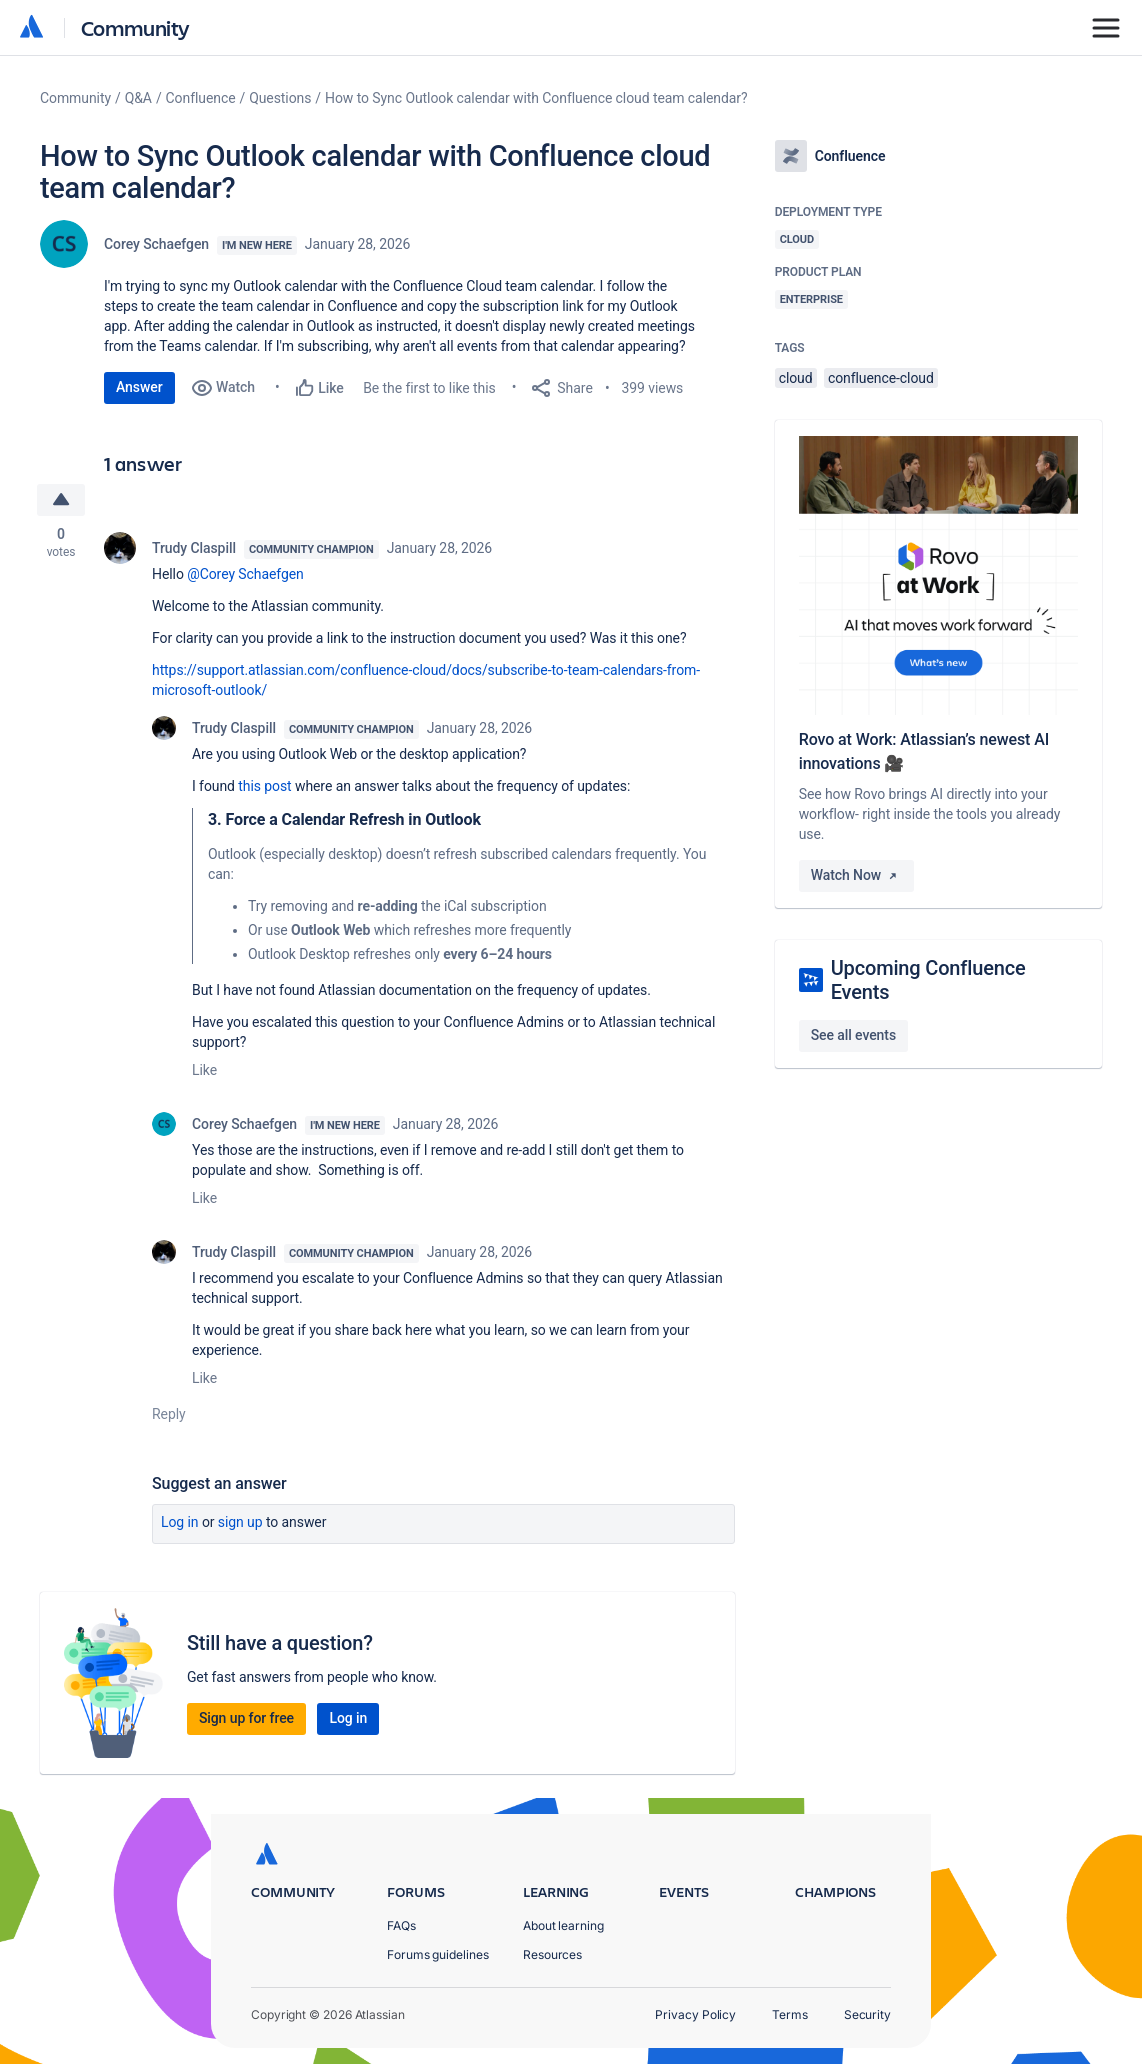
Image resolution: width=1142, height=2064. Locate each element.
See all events (853, 1035)
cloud (796, 378)
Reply (169, 1414)
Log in (180, 1522)
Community (135, 27)
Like (204, 1070)
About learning (563, 1925)
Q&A (138, 98)
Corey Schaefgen (156, 244)
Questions (280, 98)
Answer (139, 387)
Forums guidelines (438, 1954)
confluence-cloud (881, 378)
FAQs (401, 1925)
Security (867, 2014)
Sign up (240, 1522)
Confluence (201, 98)
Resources (552, 1954)
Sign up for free (246, 1718)
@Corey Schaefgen (245, 574)
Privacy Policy (695, 2014)
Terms (790, 2014)
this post (264, 786)
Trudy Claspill (194, 548)
